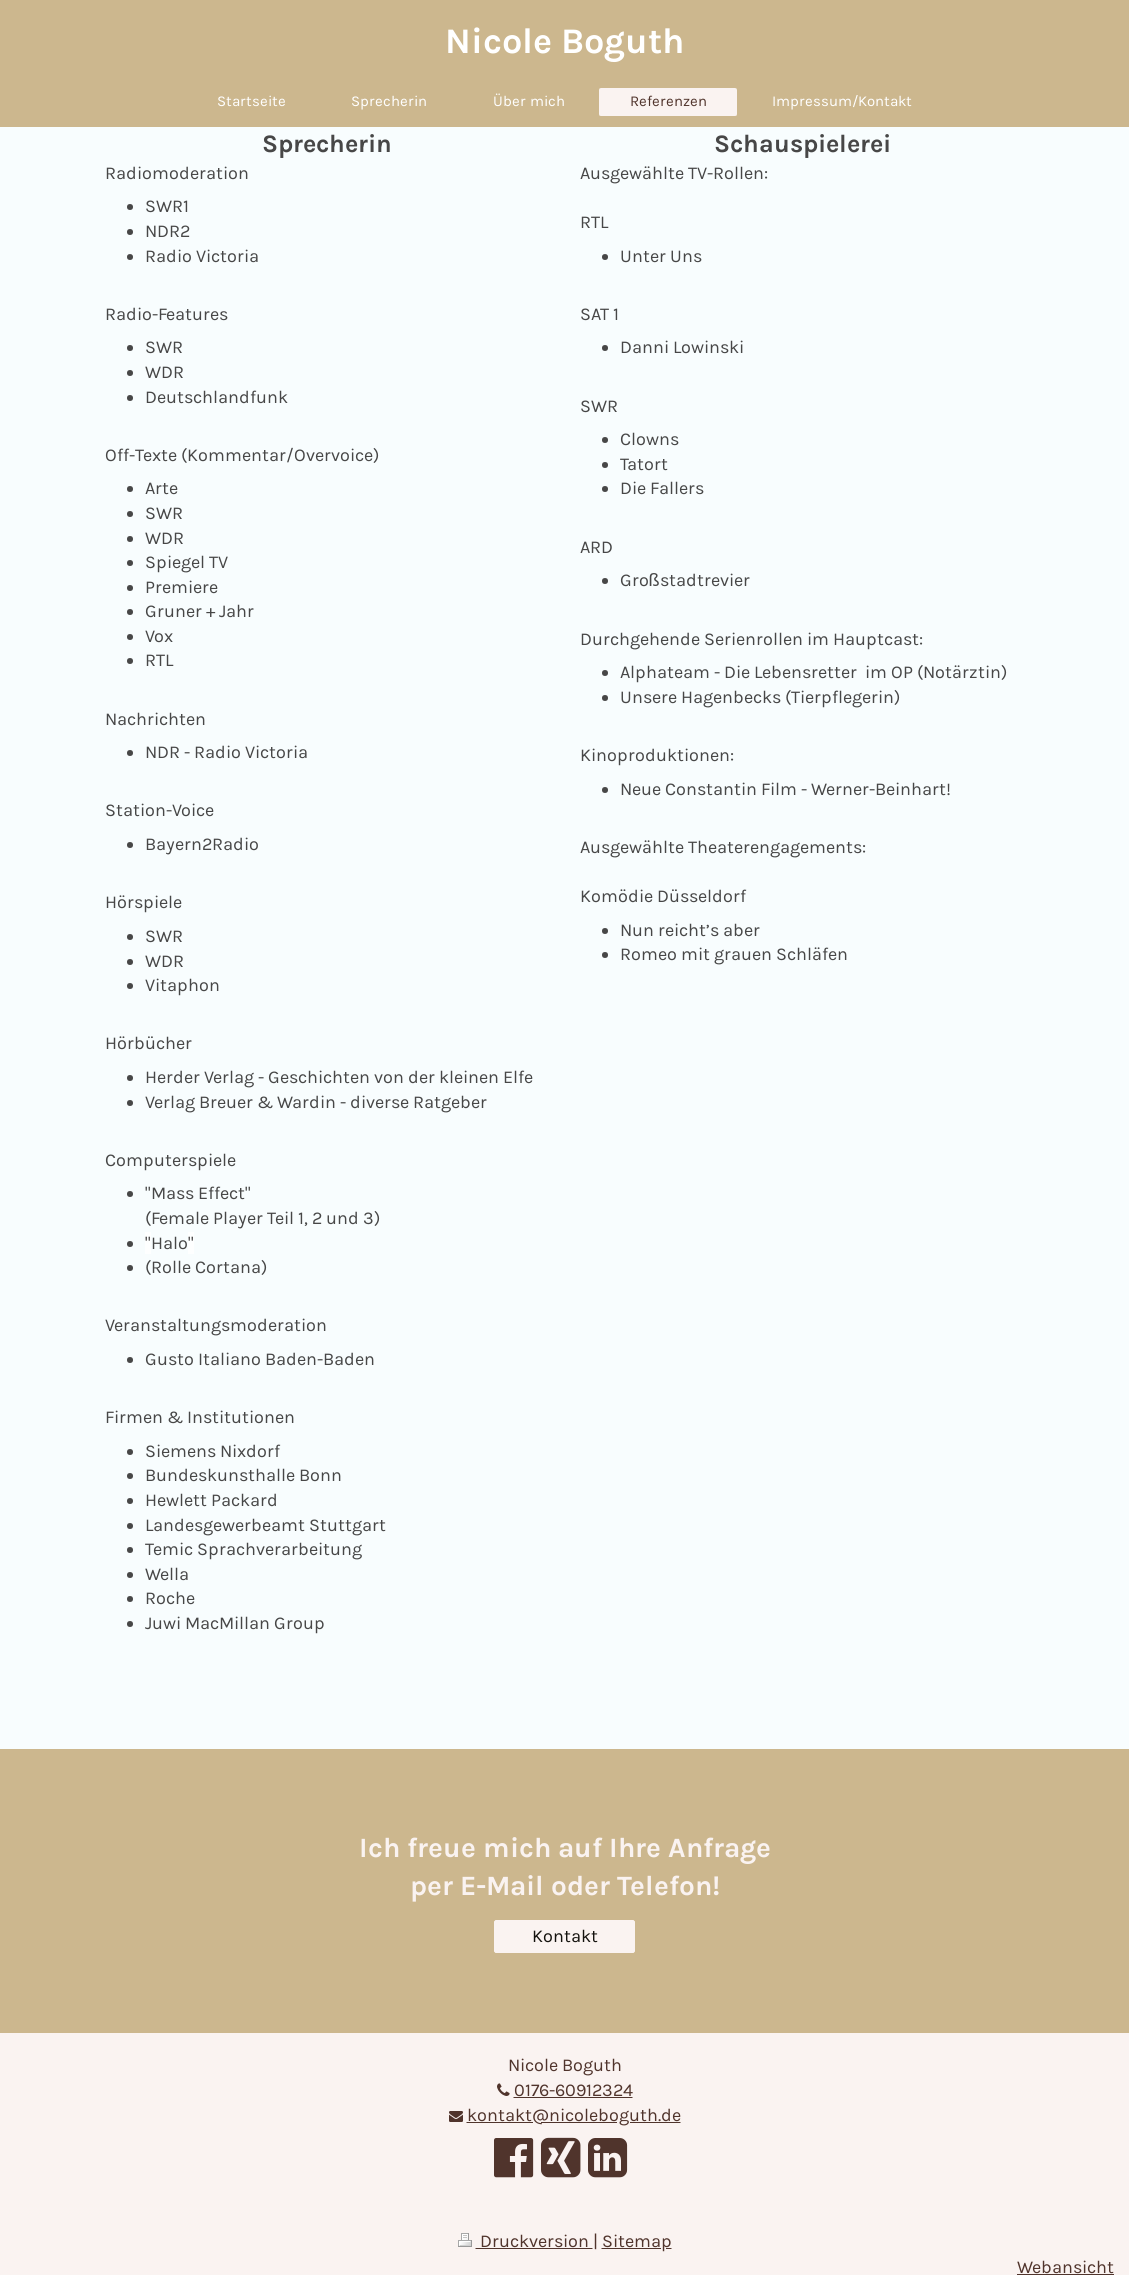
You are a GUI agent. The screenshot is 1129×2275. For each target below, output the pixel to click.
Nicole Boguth (564, 41)
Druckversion (525, 2241)
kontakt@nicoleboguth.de (574, 2115)
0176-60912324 (573, 2090)
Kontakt (565, 1936)
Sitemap (637, 2241)
